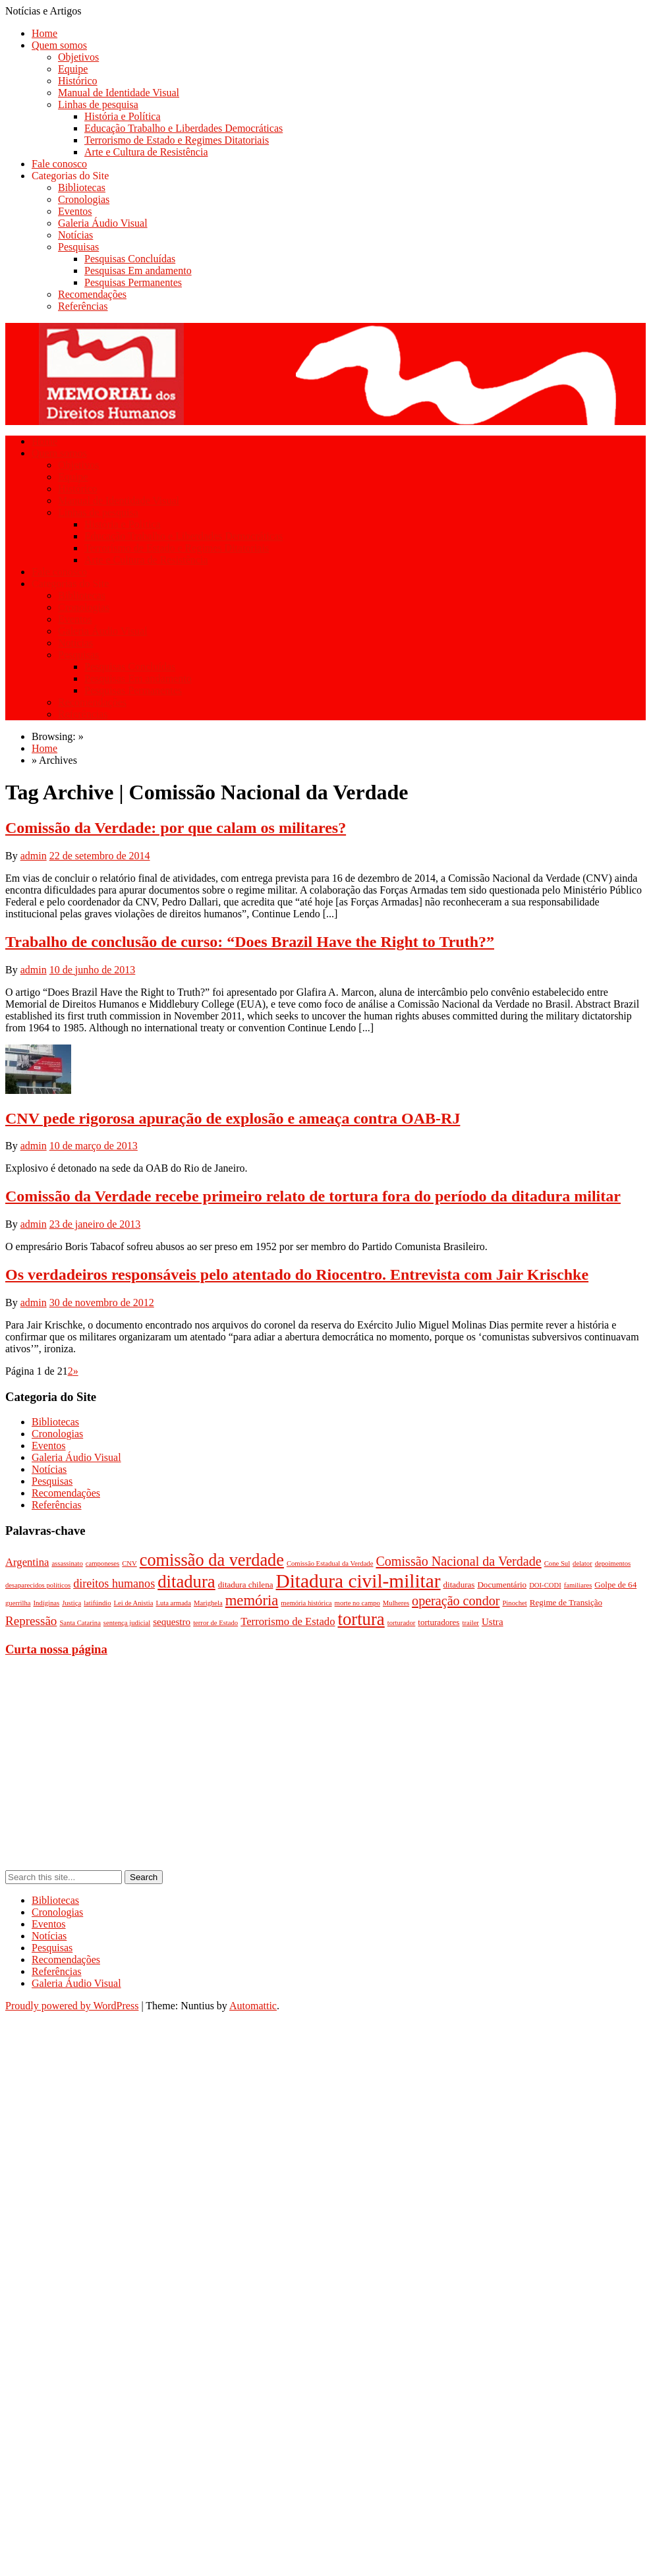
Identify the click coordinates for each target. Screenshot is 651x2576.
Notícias (75, 235)
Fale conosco (59, 163)
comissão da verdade (212, 1560)
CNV (129, 1563)
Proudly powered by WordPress (71, 2005)
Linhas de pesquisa (98, 104)
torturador (401, 1622)
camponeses (103, 1563)
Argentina (27, 1562)
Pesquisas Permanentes (133, 282)
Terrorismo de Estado (288, 1621)
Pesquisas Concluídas (129, 258)
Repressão (31, 1621)
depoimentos (613, 1563)
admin (33, 855)
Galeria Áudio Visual (103, 223)
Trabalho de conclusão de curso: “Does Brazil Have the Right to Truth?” (249, 941)
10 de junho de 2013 (92, 969)
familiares (578, 1585)
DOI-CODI (545, 1585)
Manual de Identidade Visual (118, 92)
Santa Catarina (79, 1622)
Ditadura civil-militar (358, 1580)
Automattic (253, 2005)
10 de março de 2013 (93, 1145)
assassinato (66, 1563)
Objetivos (78, 57)
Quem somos (59, 45)
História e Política (122, 116)
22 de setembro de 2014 (99, 855)
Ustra (492, 1622)
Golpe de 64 (615, 1584)
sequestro (171, 1622)
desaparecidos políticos (38, 1585)
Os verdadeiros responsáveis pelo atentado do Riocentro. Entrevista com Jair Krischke (296, 1274)
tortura (360, 1619)
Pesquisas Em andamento (138, 270)
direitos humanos (114, 1583)
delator (582, 1563)
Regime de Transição (566, 1602)
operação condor (455, 1600)
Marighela (208, 1603)
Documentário (501, 1584)
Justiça (71, 1603)
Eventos (75, 211)
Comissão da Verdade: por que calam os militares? (175, 827)
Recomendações (92, 294)
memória (252, 1600)
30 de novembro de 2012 (101, 1302)
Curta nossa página (56, 1649)
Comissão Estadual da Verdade (330, 1563)
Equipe (73, 68)
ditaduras (459, 1584)
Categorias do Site (70, 175)
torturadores (438, 1622)
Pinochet (514, 1603)
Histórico (78, 80)
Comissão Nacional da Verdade (458, 1561)
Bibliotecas (81, 187)
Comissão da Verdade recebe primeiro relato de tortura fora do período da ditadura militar (313, 1196)
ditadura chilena (245, 1584)
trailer (470, 1622)
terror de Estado (215, 1622)
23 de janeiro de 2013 (95, 1224)
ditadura (186, 1581)
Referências (83, 306)
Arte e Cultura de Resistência (146, 151)
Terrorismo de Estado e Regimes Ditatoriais (176, 140)
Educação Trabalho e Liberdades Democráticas (183, 128)
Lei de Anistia (134, 1603)
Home (44, 33)
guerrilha (17, 1603)
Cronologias (83, 199)
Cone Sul (557, 1563)
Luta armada (173, 1603)
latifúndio (97, 1603)
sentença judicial (126, 1622)
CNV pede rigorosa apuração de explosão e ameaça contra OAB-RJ (232, 1118)
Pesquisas (78, 246)
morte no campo (357, 1603)
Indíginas (46, 1603)
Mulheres (396, 1603)
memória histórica (306, 1603)
